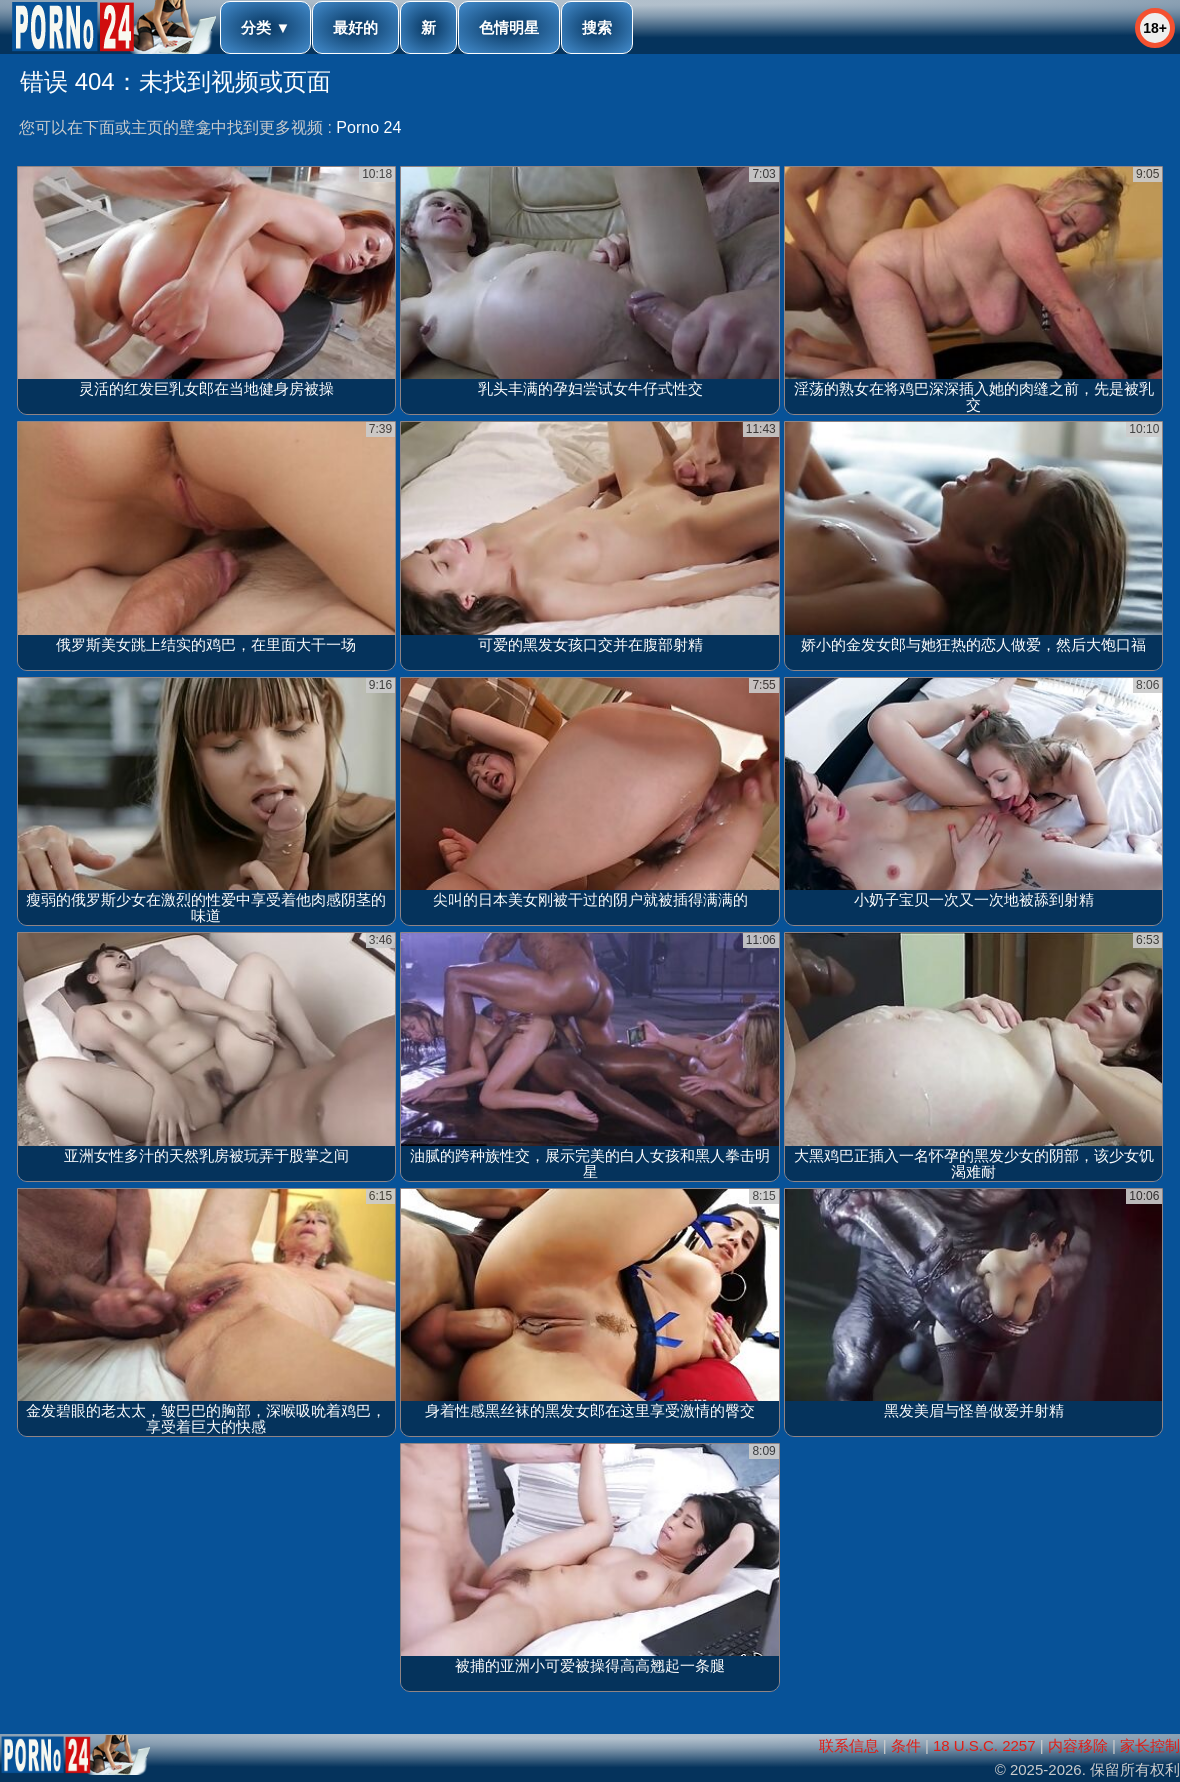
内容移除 (1078, 1745)
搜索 (597, 27)
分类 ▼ (265, 27)
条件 (906, 1745)
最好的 (355, 27)
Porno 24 (368, 127)
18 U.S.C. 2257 (984, 1745)
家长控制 (1150, 1745)
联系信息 (849, 1745)
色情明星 (509, 27)
